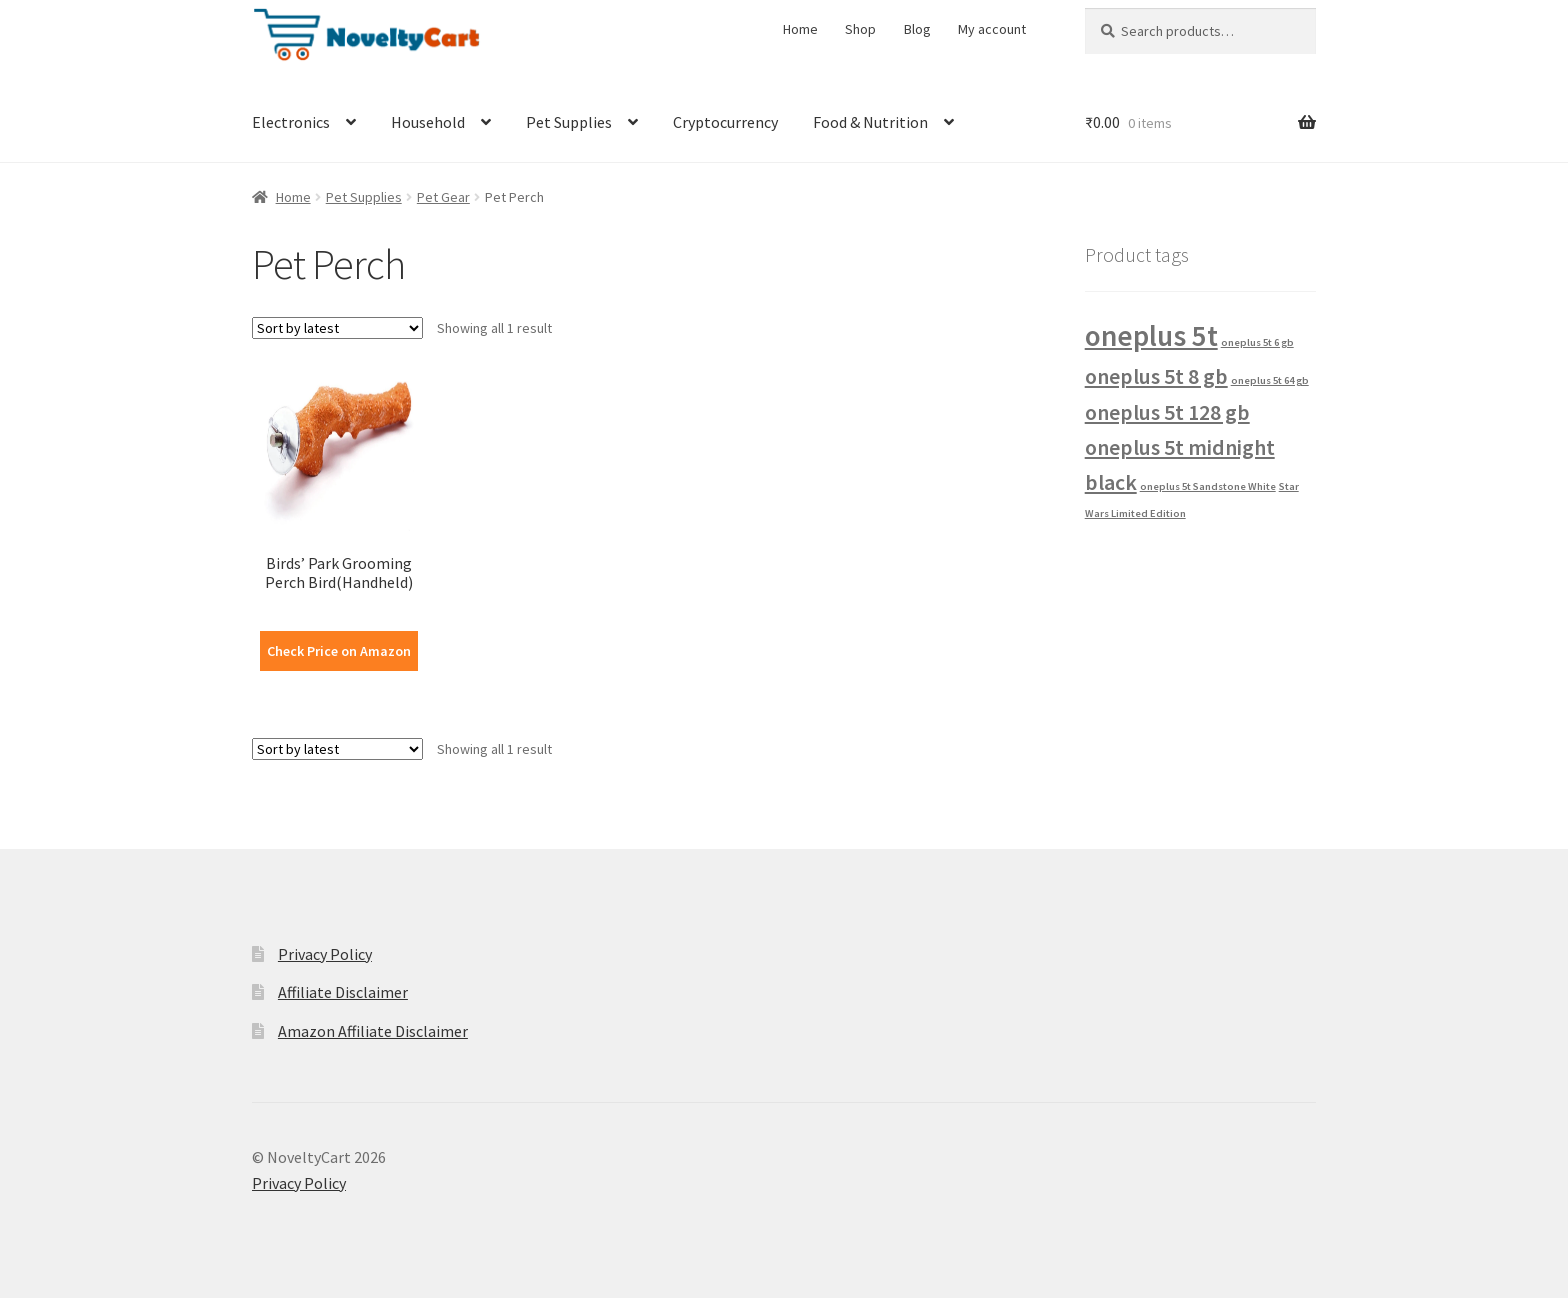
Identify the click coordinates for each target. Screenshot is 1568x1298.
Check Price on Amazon (339, 651)
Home (800, 29)
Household (428, 122)
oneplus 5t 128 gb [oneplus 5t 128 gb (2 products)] (1167, 412)
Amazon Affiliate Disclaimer (373, 1031)
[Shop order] (337, 328)
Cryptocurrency (725, 122)
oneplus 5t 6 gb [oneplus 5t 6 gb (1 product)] (1257, 342)
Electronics (291, 122)
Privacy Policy (325, 954)
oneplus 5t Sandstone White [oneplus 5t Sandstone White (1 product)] (1208, 486)
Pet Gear (443, 197)
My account (992, 29)
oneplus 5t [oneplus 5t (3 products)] (1151, 335)
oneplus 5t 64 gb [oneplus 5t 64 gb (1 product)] (1270, 380)
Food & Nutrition (870, 122)
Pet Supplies (569, 122)
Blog (917, 29)
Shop (860, 29)
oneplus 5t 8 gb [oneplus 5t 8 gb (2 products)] (1156, 376)
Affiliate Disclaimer (343, 992)
